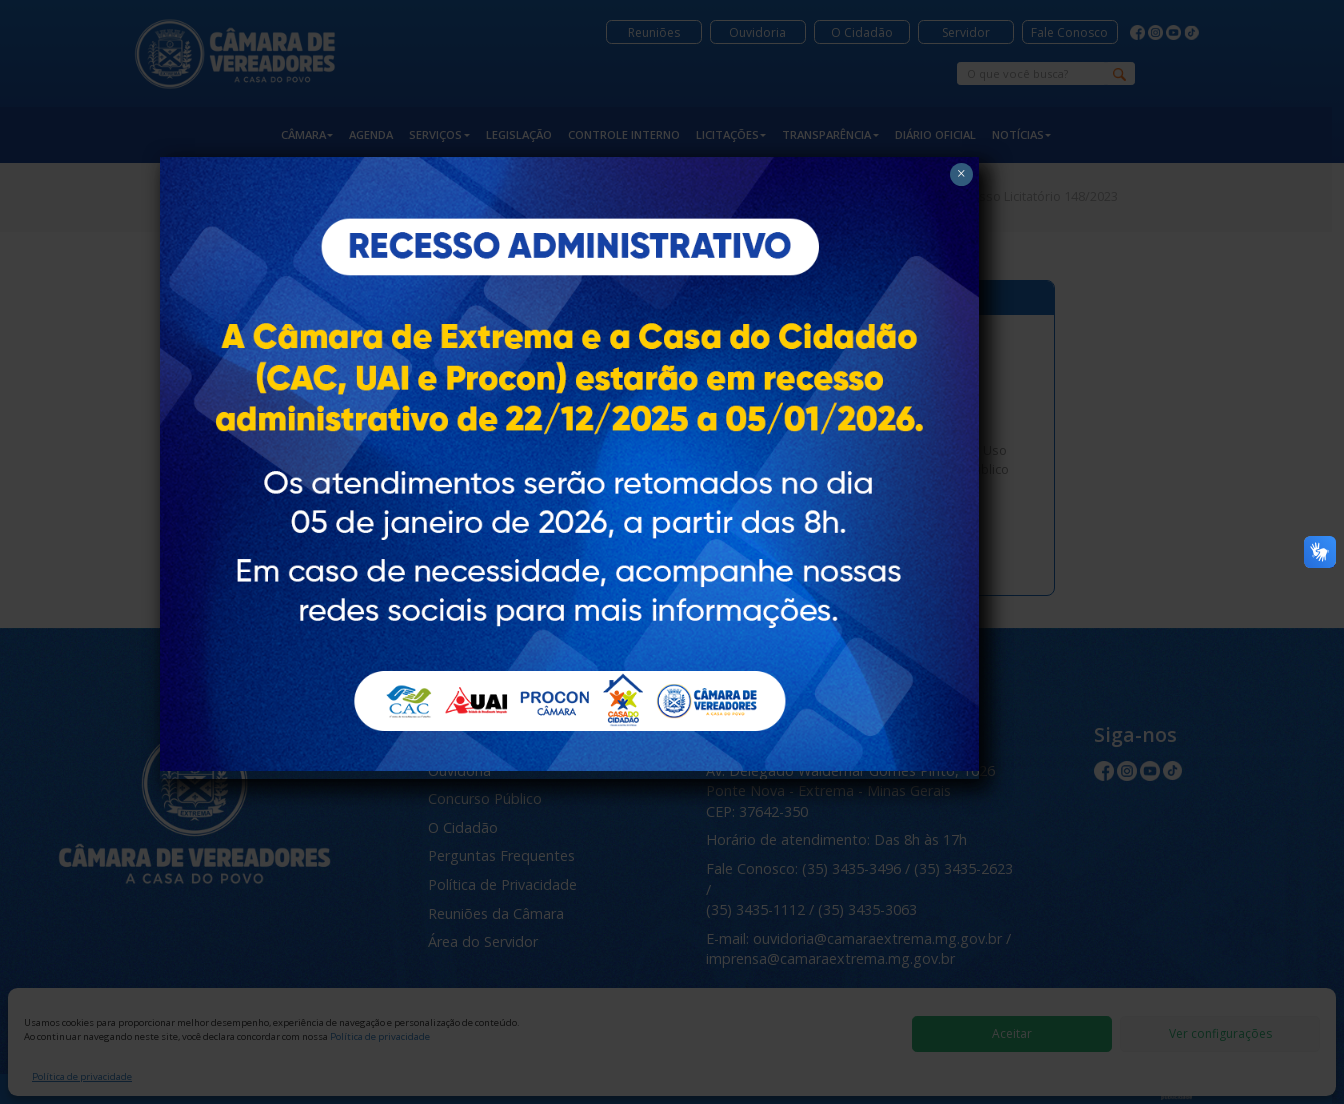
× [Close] (960, 149)
